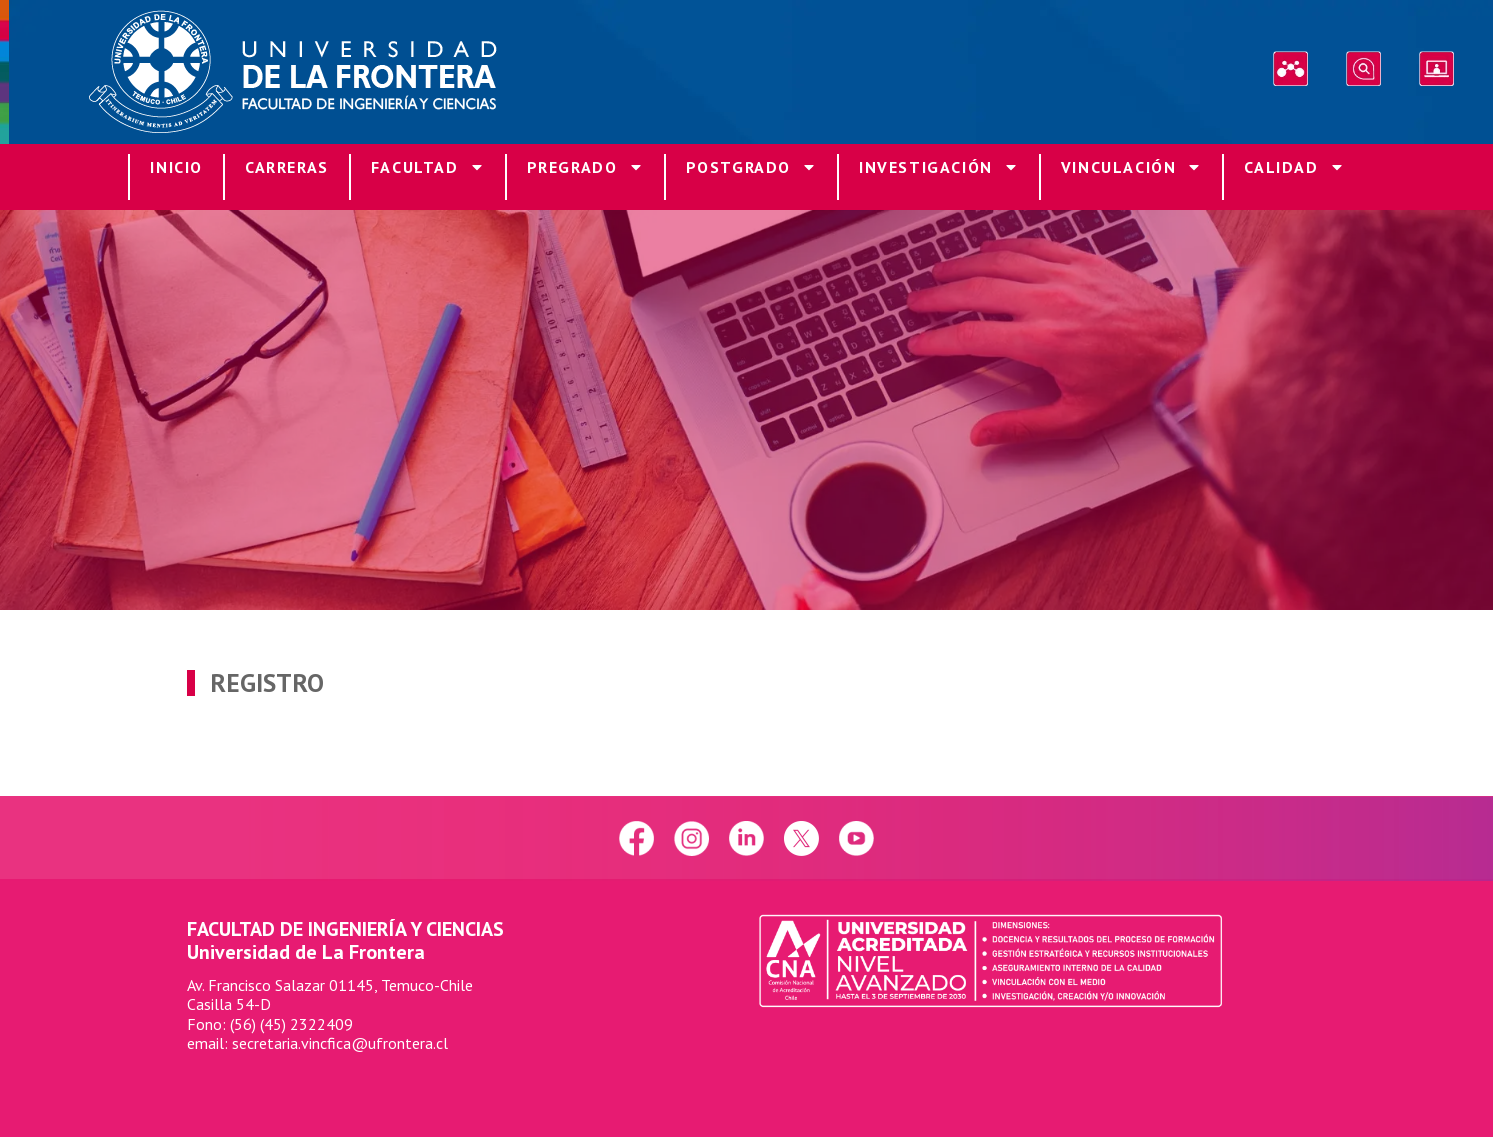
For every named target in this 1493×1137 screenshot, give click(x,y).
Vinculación (1132, 169)
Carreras (287, 167)
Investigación (939, 169)
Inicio (176, 167)
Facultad (428, 169)
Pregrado (585, 169)
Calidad (1294, 169)
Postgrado (751, 169)
